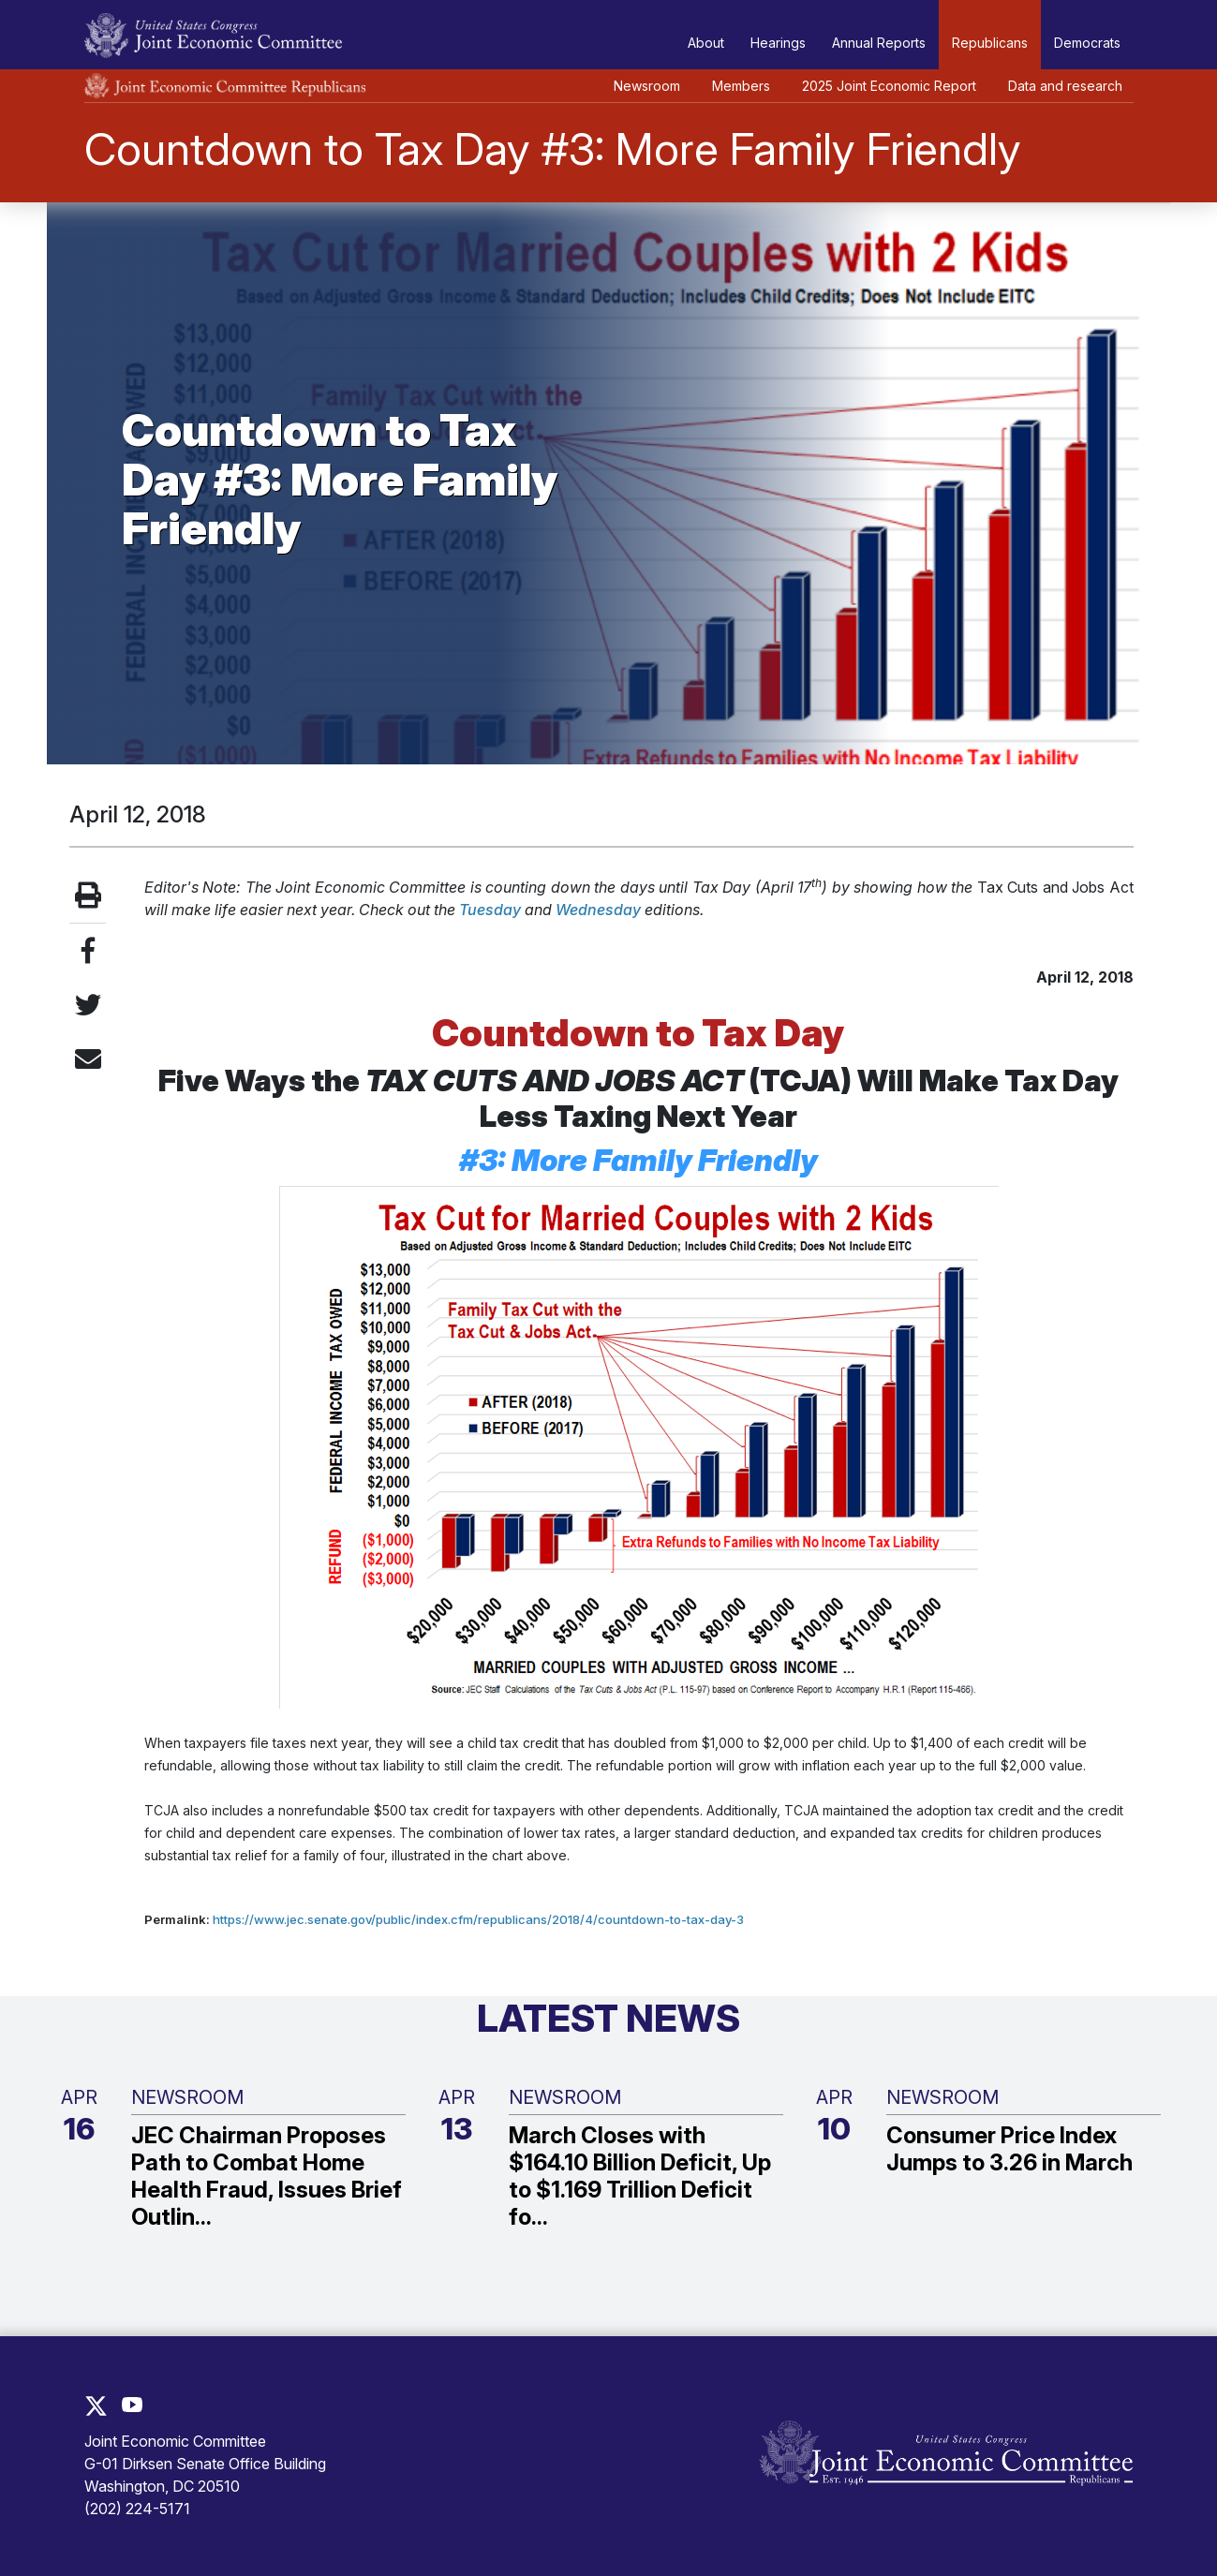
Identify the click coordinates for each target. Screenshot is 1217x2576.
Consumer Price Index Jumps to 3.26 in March (1009, 2149)
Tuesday (490, 909)
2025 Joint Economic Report (889, 86)
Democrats (1087, 43)
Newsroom (647, 86)
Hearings (778, 43)
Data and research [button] (1065, 86)
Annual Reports (879, 43)
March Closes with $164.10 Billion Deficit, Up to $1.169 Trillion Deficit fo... (640, 2176)
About (706, 43)
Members (741, 86)
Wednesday (598, 909)
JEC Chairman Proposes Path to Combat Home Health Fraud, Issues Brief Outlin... (266, 2176)
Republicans (990, 43)
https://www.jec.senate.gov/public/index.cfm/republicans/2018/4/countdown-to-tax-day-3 (478, 1919)
